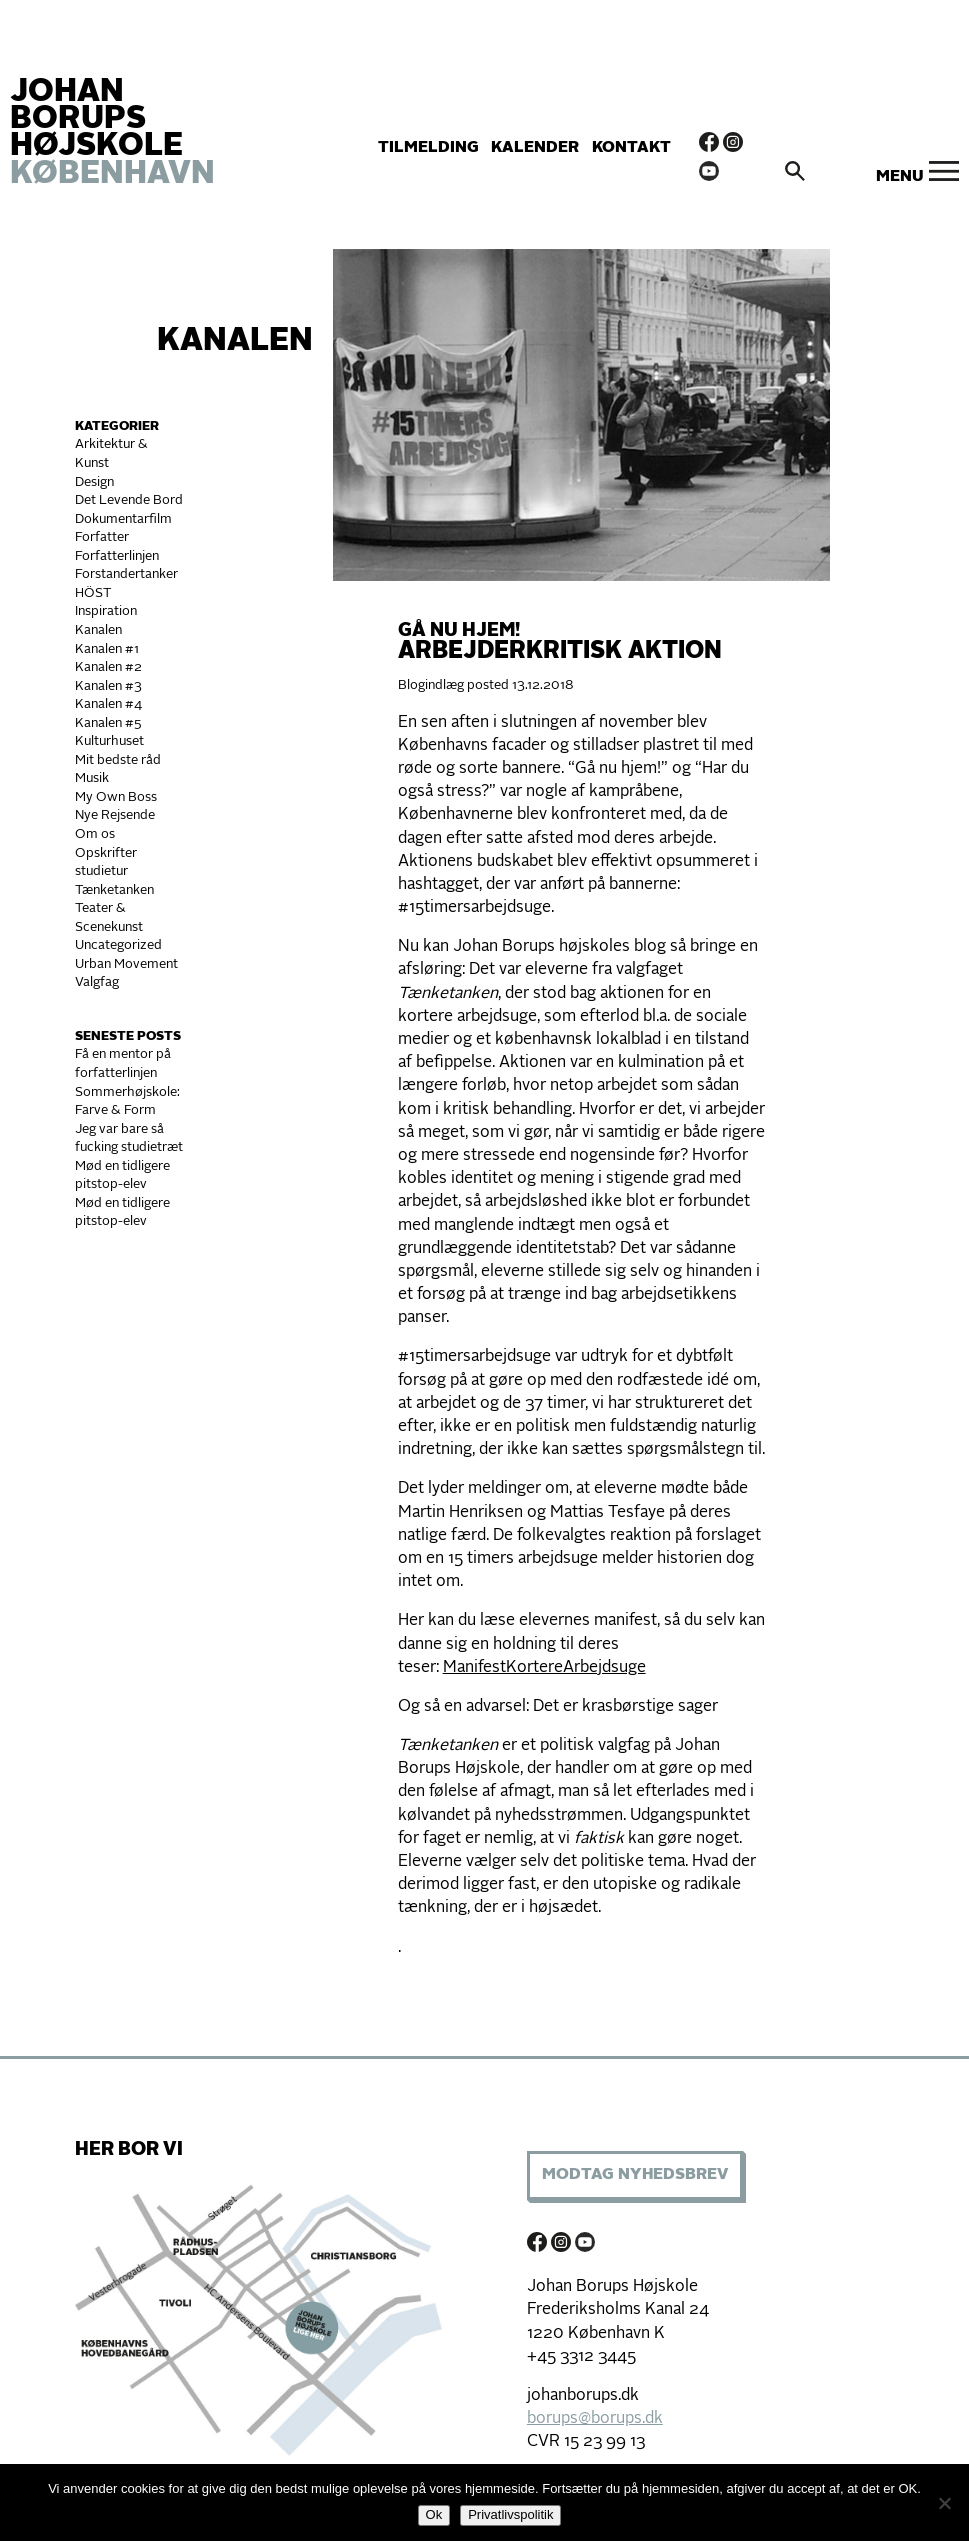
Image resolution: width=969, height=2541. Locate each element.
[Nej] (944, 2503)
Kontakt (631, 148)
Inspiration (106, 611)
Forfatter (102, 537)
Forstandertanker (126, 574)
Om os (95, 834)
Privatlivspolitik (510, 2514)
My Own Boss (116, 797)
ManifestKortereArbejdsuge (544, 1668)
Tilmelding (428, 148)
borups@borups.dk (595, 2419)
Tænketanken (114, 890)
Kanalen (235, 342)
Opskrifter (106, 853)
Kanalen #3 (108, 686)
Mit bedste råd (118, 760)
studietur (101, 871)
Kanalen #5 (108, 723)
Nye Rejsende (115, 815)
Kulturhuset (109, 741)
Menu (900, 177)
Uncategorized (118, 945)
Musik (92, 778)
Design (94, 482)
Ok (434, 2514)
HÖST (93, 593)
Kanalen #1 (107, 649)
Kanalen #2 (108, 667)
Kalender (535, 148)
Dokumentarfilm (123, 519)
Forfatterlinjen (117, 556)
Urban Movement (126, 964)
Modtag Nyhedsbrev (635, 2175)
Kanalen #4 (108, 704)
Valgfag (97, 982)
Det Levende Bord (129, 500)
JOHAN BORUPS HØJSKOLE (112, 134)
